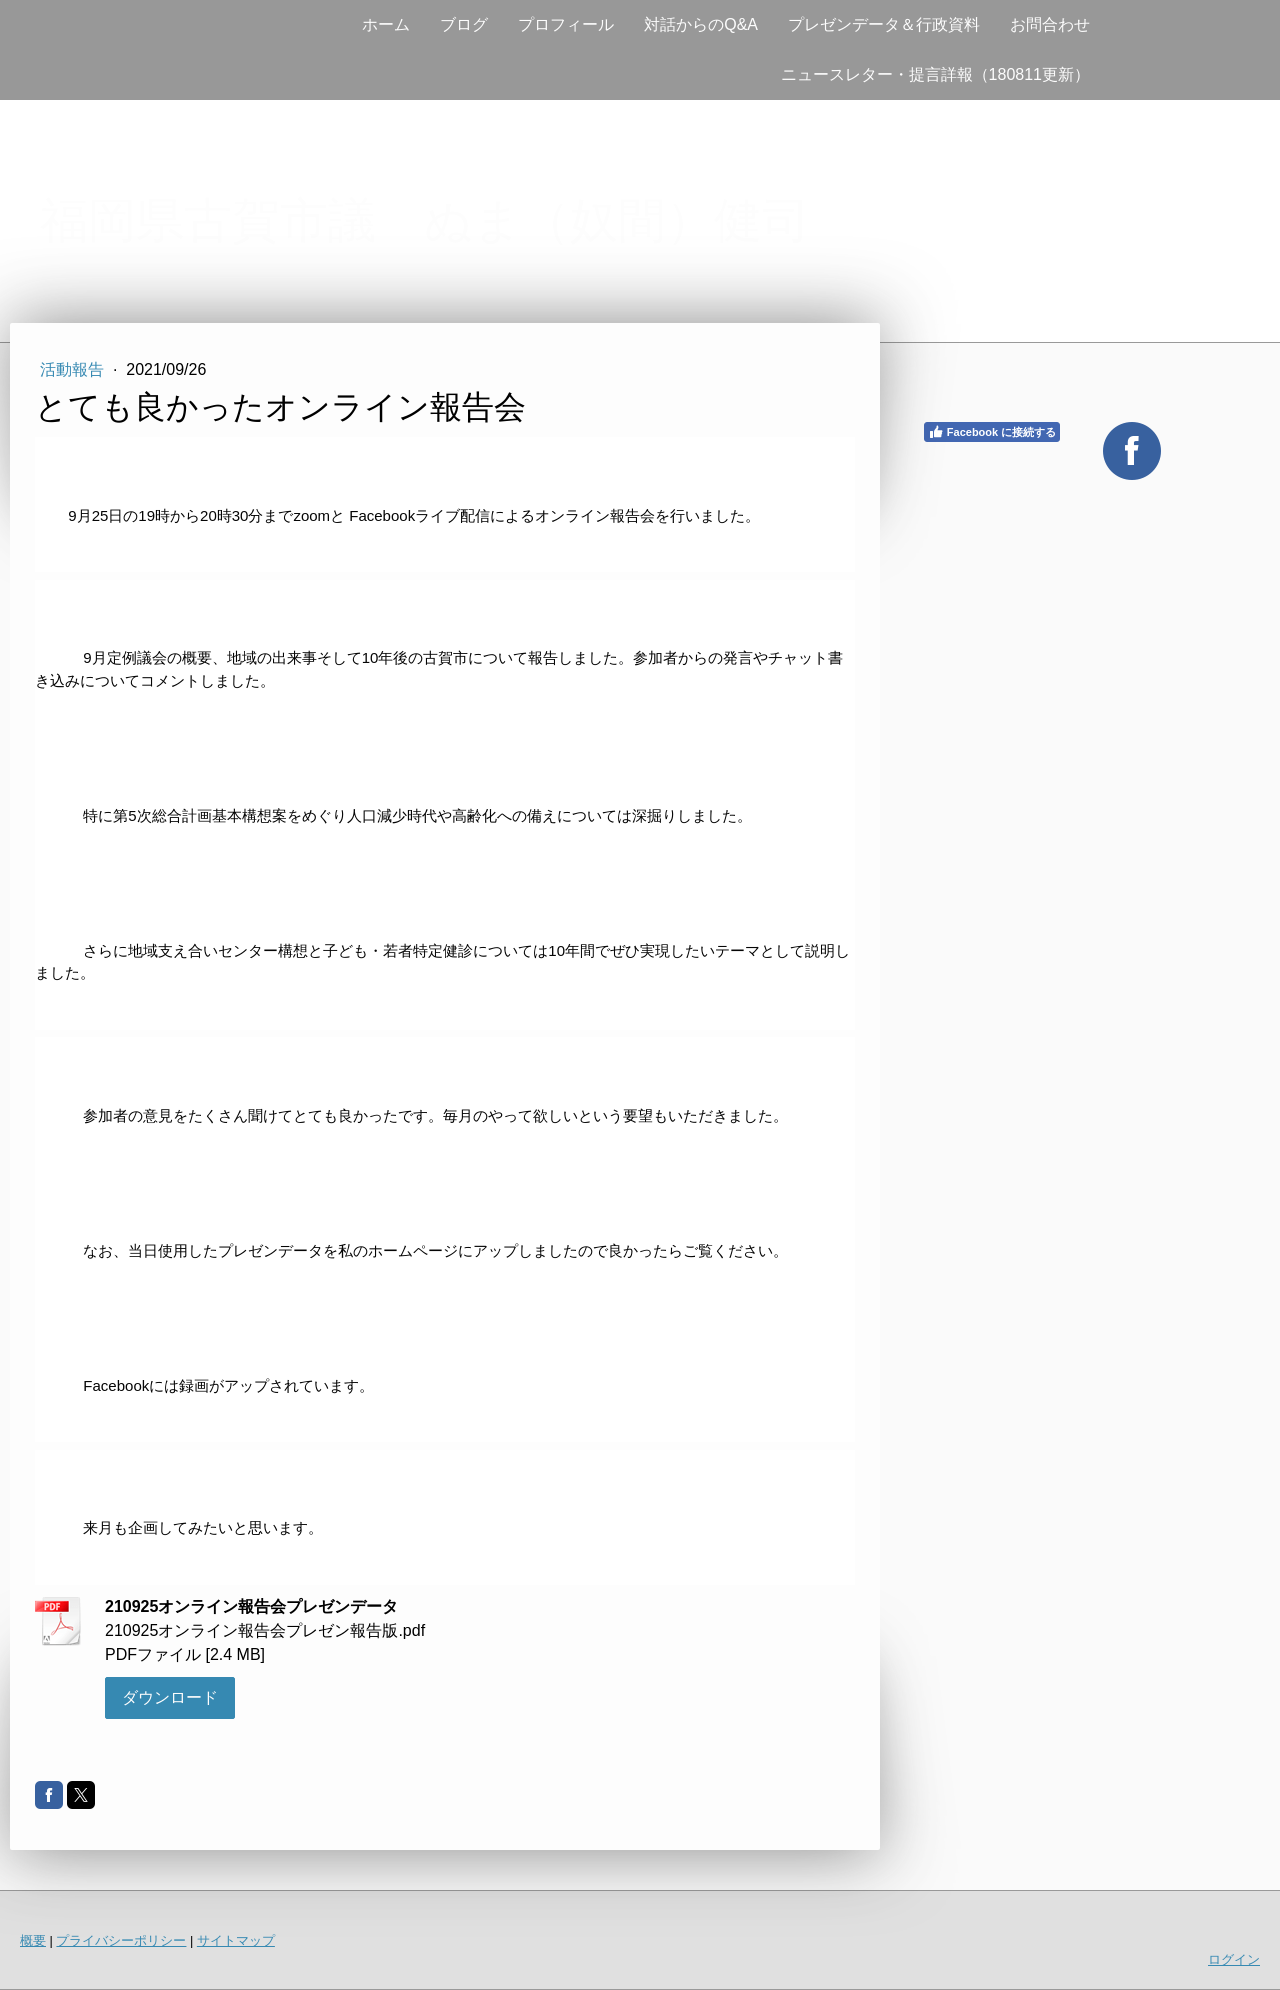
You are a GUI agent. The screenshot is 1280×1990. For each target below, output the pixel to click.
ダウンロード (170, 1697)
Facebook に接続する (992, 432)
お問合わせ (1050, 24)
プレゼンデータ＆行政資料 (884, 24)
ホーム (386, 24)
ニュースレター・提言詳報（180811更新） (935, 74)
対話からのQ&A (701, 24)
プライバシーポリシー (121, 1940)
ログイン (1234, 1959)
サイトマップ (236, 1940)
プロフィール (566, 24)
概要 (33, 1940)
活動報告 (74, 369)
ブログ (464, 24)
